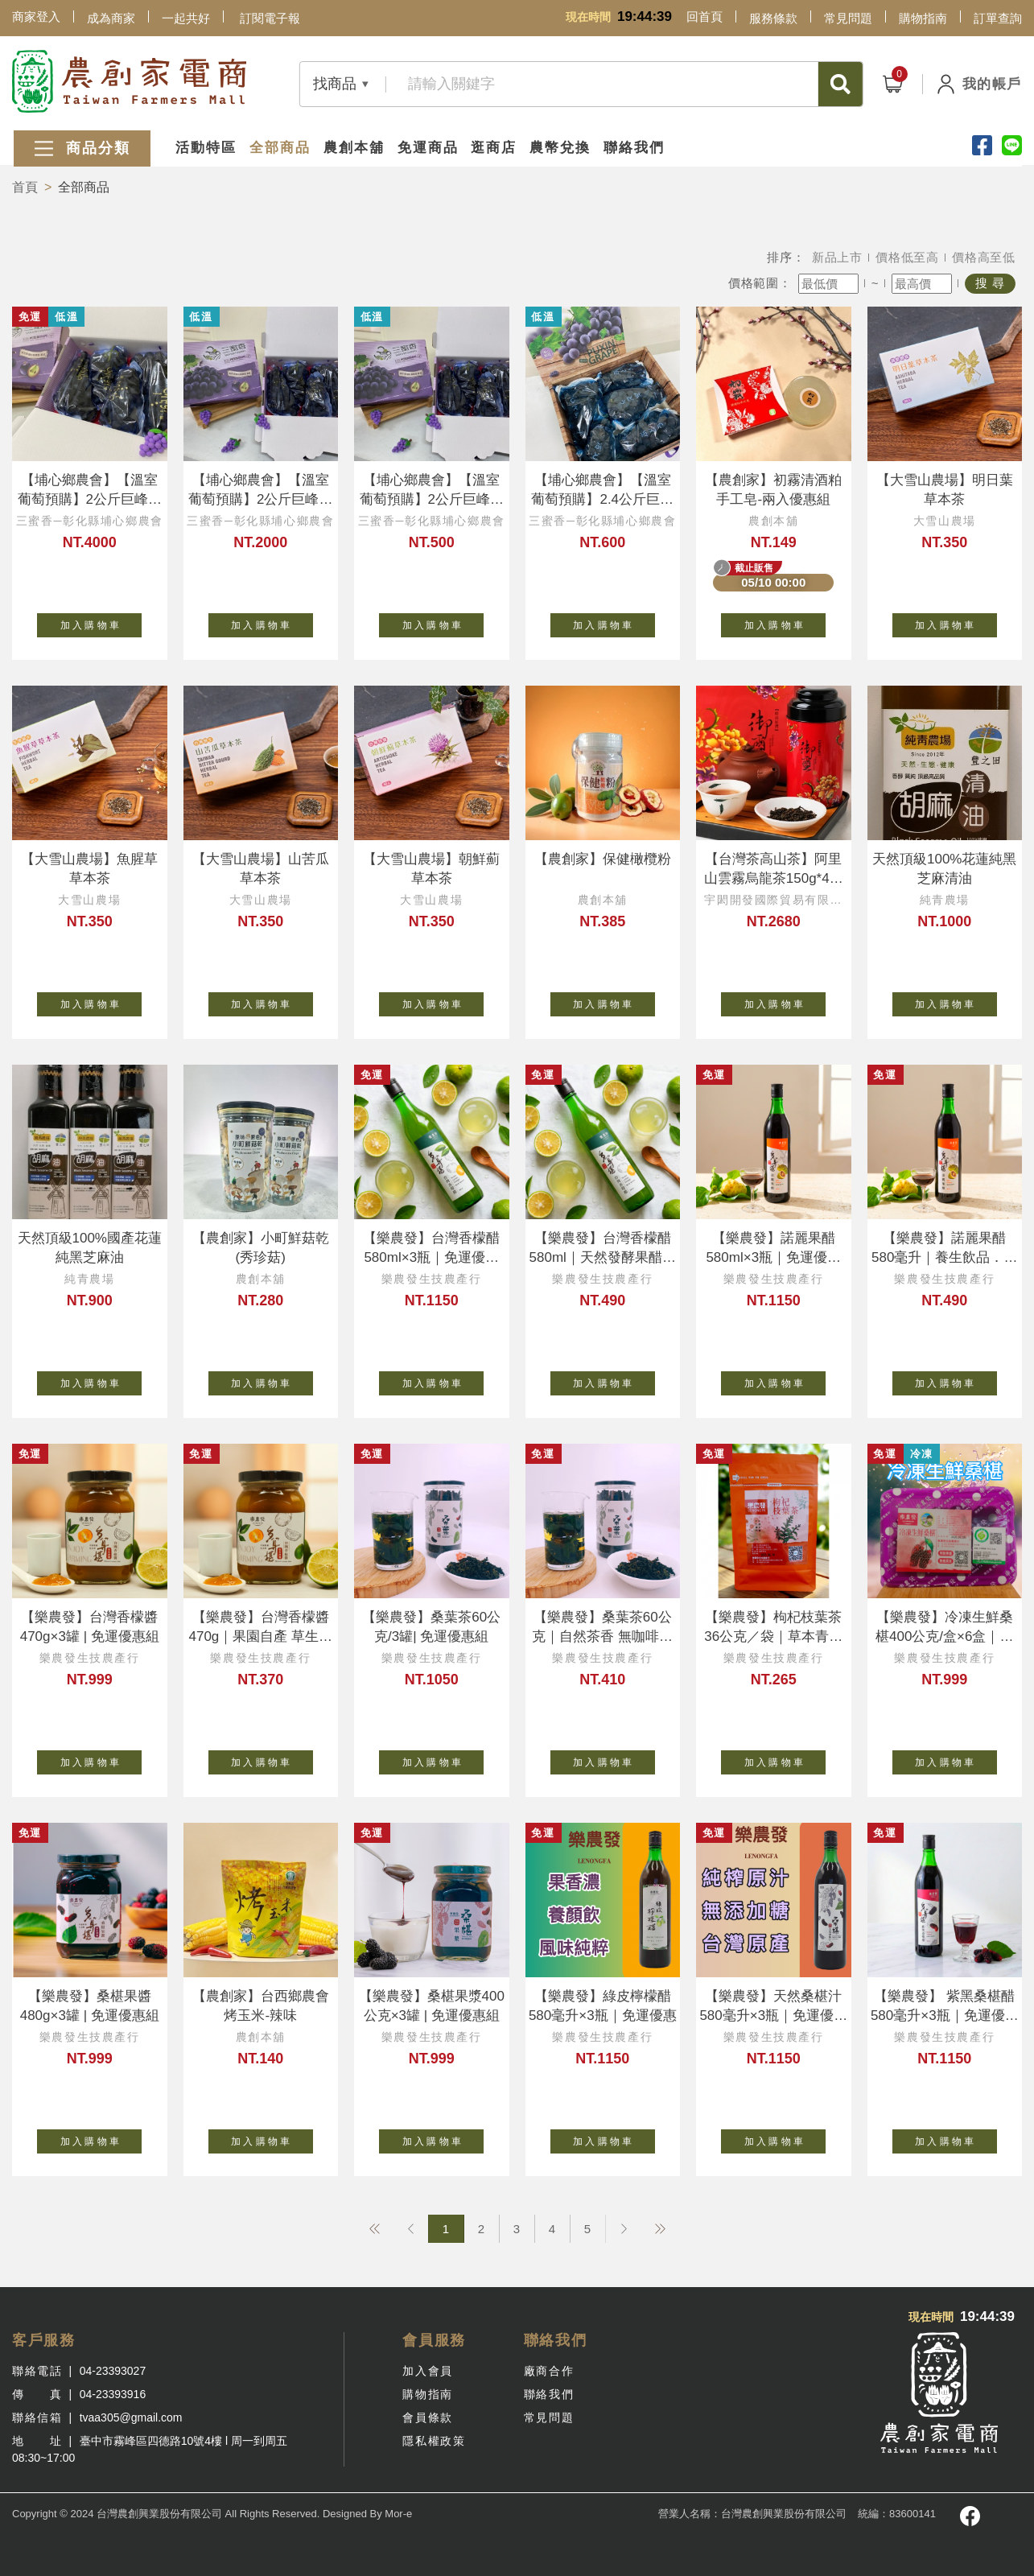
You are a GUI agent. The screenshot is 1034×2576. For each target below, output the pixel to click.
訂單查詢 (998, 18)
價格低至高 (907, 257)
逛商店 (494, 147)
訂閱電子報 (270, 18)
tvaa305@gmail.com (131, 2417)
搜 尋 (990, 283)
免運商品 (427, 147)
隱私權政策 (433, 2440)
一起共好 (186, 18)
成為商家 (111, 18)
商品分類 (80, 148)
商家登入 (36, 16)
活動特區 (205, 147)
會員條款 (427, 2417)
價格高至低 (983, 257)
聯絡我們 (634, 147)
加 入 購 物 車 (101, 622)
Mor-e (398, 2514)
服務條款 (773, 18)
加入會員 (427, 2370)
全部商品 (279, 147)
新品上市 (837, 257)
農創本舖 (353, 147)
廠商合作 (549, 2370)
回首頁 (704, 16)
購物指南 (923, 18)
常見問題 (848, 18)
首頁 (25, 187)
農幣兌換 (560, 147)
